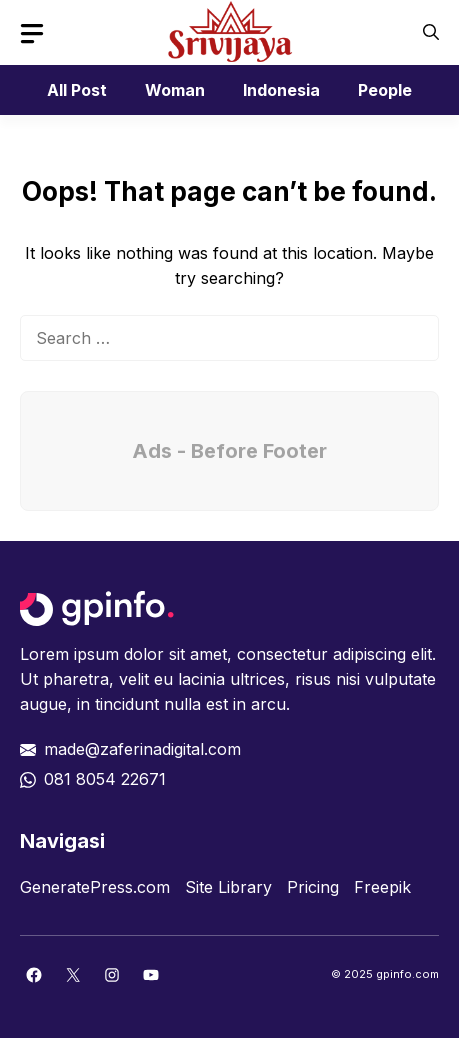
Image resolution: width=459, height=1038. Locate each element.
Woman (175, 90)
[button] (431, 32)
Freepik (382, 887)
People (385, 90)
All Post (77, 90)
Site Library (228, 887)
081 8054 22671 (105, 779)
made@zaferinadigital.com (142, 749)
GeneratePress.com (95, 887)
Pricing (313, 887)
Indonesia (281, 90)
